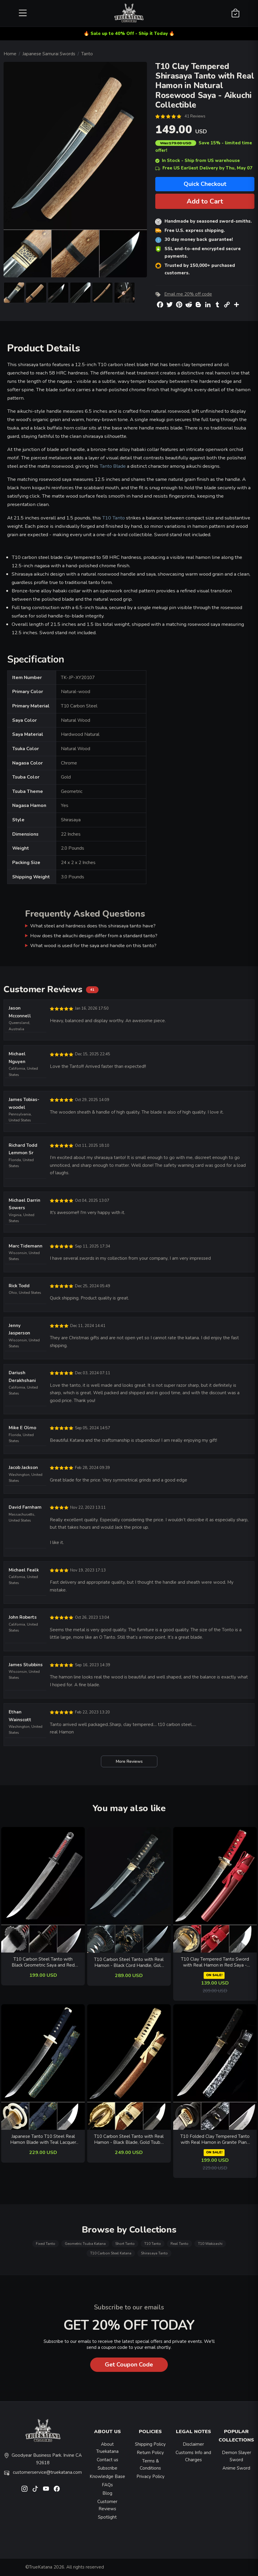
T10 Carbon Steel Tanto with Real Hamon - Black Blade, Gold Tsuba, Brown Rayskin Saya (129, 2139)
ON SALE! (214, 1975)
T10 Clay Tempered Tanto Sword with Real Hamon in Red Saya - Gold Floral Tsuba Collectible (215, 1962)
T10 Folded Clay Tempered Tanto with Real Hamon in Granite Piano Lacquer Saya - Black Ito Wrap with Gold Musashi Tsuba (215, 2139)
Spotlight (107, 2517)
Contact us (107, 2460)
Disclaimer (193, 2444)
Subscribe (107, 2468)
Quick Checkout (205, 184)
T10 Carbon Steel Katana (110, 2253)
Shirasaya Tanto (154, 2253)
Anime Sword (236, 2468)
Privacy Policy (150, 2476)
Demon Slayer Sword (236, 2456)
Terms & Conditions (150, 2464)
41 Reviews (195, 116)
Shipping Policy (150, 2444)
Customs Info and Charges (193, 2456)
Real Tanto (179, 2243)
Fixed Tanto (45, 2243)
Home (10, 54)
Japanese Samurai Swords (48, 54)
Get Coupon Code (129, 2365)
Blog (107, 2493)
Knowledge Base (107, 2476)
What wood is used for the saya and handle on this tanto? (93, 945)
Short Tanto (125, 2243)
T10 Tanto (113, 517)
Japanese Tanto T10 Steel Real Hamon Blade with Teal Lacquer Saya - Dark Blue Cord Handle (43, 2139)
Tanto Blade (112, 466)
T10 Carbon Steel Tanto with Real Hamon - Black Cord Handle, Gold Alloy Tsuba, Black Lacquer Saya (129, 1962)
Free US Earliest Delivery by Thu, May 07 (203, 168)
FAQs (107, 2485)
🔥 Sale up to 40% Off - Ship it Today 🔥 (129, 33)
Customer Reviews (107, 2505)
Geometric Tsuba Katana (85, 2243)
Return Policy (150, 2453)
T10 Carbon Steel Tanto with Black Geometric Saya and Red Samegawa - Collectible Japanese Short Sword (43, 1962)
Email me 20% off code (188, 294)
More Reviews (129, 1761)
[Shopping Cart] (235, 13)
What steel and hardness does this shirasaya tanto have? (93, 925)
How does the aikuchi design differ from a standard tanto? (93, 935)
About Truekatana (107, 2447)
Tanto (87, 54)
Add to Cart (205, 201)
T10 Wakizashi (210, 2243)
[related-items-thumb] (43, 1889)
